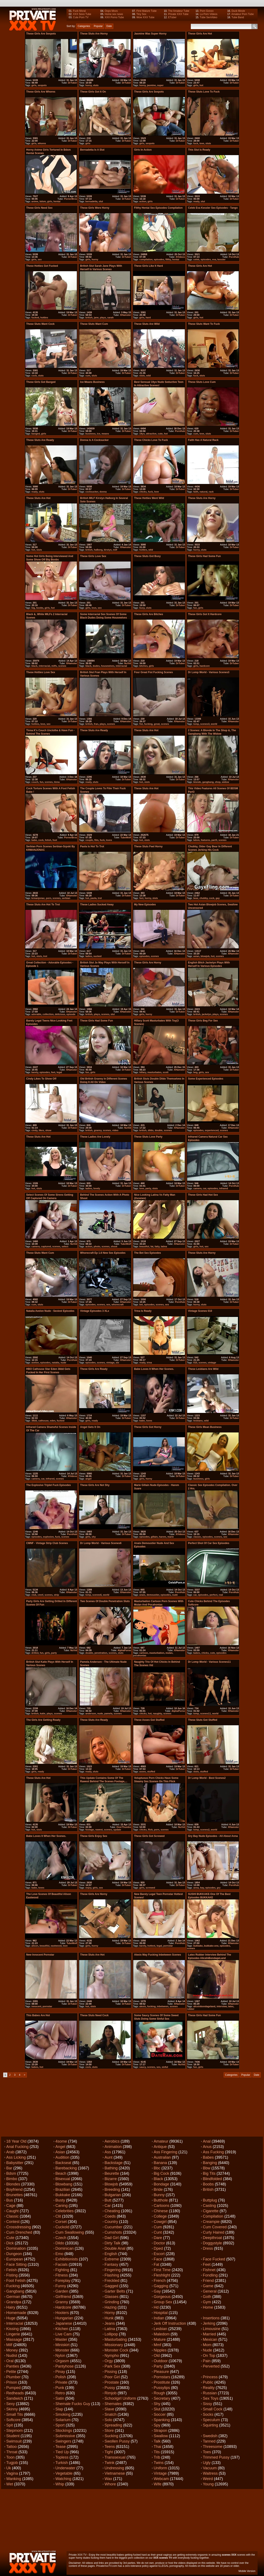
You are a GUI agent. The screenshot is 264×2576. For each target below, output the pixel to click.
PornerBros (70, 199)
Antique (160, 2147)
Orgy (109, 2361)
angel (88, 1478)
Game (208, 2286)
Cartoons (161, 2205)
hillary (142, 1072)
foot (55, 840)
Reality (209, 2388)
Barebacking (66, 2168)
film (96, 840)
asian (196, 956)
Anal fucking (17, 2147)
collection (47, 1014)
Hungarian (64, 2318)
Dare (158, 2238)
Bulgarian (113, 2195)
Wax (108, 2479)
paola (93, 898)
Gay (157, 2291)
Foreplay (62, 2280)
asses (142, 1771)
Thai (157, 2446)
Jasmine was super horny (150, 33)
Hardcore (63, 2307)
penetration (100, 1653)
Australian (162, 2157)
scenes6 (97, 1595)
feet (53, 1072)
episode (71, 1014)
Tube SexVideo (208, 17)
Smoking (62, 2414)
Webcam (161, 2479)
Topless (61, 2457)
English (111, 2254)
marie (170, 1536)
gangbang (208, 782)
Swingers (63, 2441)
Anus (207, 2147)
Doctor (159, 2243)
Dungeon (14, 2254)
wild (148, 375)
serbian (66, 898)
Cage (10, 2205)
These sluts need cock (94, 2015)
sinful (165, 2067)
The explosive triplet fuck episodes (48, 1485)
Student (13, 2436)
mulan (168, 1653)
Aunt (108, 2157)
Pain (207, 2361)
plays (103, 317)
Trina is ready (143, 1310)
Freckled (112, 2280)
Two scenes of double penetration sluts (105, 1601)
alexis (142, 2006)
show (48, 1130)
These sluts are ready (40, 440)
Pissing (111, 2371)
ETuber (172, 17)
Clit (58, 2216)
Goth (207, 2296)
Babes (208, 2157)
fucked (35, 317)
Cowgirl (160, 2222)
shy (94, 1536)
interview (222, 2006)
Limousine (211, 2329)
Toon (10, 2457)
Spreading (113, 2425)
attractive (151, 433)
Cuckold (62, 2227)
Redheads (15, 2393)
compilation (146, 259)
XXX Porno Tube (114, 17)
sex (40, 259)
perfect (213, 1595)
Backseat (63, 2163)
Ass (108, 2152)
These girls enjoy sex (93, 1836)
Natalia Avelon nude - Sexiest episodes (50, 1310)
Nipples (160, 2350)
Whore (110, 2484)
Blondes (13, 2184)
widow (225, 782)
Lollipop (111, 2334)
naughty (157, 1713)
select (65, 1246)
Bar (9, 2168)
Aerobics (112, 2141)
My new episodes (145, 904)
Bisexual (62, 2179)
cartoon (143, 1653)
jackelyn (206, 1014)
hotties (44, 317)
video (115, 1130)
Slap (59, 2409)
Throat (11, 2452)
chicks (143, 491)
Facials (61, 2264)
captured (46, 1246)
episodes (159, 259)
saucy (142, 2067)
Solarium (63, 2420)
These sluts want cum (94, 323)
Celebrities (64, 2211)
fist (141, 724)
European (14, 2259)
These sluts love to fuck (204, 91)
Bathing (111, 2168)
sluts (96, 85)
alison (34, 1945)
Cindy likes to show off (41, 1078)
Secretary (162, 2398)
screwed (150, 1887)
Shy (157, 2404)
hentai (56, 201)
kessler (221, 259)
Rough (159, 2393)
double (158, 1130)
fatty (157, 1246)
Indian (159, 2318)
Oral (10, 2361)
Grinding (112, 2302)
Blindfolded (212, 2179)
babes (196, 1653)
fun (195, 608)
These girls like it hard (148, 265)
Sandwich (14, 2398)
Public (208, 2382)
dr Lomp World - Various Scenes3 (208, 672)
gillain (154, 1536)
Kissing (12, 2329)
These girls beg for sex (203, 1020)
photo (97, 1246)
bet (141, 1304)
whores (42, 143)
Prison (11, 2382)
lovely (96, 1188)
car (204, 1188)
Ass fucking (213, 2152)
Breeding (112, 2189)
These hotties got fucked (42, 265)
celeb (196, 259)
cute (160, 433)
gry (218, 1887)
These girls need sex (39, 207)
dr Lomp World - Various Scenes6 (100, 1543)
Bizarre (111, 2179)
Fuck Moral (79, 10)
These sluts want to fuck (204, 323)
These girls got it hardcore (205, 614)
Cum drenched (19, 2232)
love (201, 143)
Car (108, 2205)
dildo (150, 1130)
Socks (208, 2414)
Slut (157, 2409)
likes (41, 1130)
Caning (61, 2205)
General (210, 2291)
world (214, 724)
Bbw (206, 2168)
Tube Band (237, 17)
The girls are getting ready (43, 1719)
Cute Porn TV (80, 17)
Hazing (111, 2307)
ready (196, 201)
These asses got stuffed (149, 1719)
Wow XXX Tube (145, 17)
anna (196, 1887)
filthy (168, 259)
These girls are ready (94, 1368)
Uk (8, 2468)
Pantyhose (64, 2366)
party (148, 1188)
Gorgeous (162, 2296)
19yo (142, 433)
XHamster (125, 315)
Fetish (11, 2270)
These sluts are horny (94, 33)
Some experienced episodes (205, 1078)
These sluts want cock (40, 323)
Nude (207, 2350)
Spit (9, 2425)
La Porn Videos (208, 14)
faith (195, 491)
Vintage (160, 2473)
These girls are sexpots (41, 33)
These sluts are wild (147, 323)
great (157, 724)
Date (109, 26)
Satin (59, 2398)
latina (164, 1246)
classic (197, 1536)
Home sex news (114, 14)
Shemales (113, 2404)
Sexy (10, 2404)
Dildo (59, 2243)
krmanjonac (38, 898)
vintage (110, 1362)
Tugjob (12, 2463)
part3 (214, 840)
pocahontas (139, 1655)
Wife (157, 2484)
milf (115, 549)
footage (89, 1829)
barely (34, 1072)
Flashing (112, 2275)
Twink (109, 2463)
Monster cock (116, 2350)
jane (96, 317)
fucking (148, 724)
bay (202, 1887)
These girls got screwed (149, 1836)
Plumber (13, 2377)
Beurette (112, 2173)
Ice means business (92, 381)
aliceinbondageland (204, 2006)
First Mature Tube (146, 10)
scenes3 (204, 724)
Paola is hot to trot (92, 846)
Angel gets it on (90, 1427)
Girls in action (143, 149)
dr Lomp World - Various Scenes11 (209, 1661)
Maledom (162, 2334)
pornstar (168, 1945)
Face (158, 2259)
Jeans (110, 2323)
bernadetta (91, 201)
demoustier (153, 1595)
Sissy (207, 2404)
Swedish (210, 2436)
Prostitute (162, 2382)
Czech (60, 2238)
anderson (90, 1713)
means (105, 433)
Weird (208, 2479)
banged (35, 433)
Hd (156, 2307)
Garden (61, 2291)
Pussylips (162, 2388)
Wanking (13, 2479)
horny (88, 85)
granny (98, 1130)
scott (165, 1072)
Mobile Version (246, 2571)
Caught (12, 2211)
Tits (157, 2452)
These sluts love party (148, 1136)
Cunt (158, 2232)
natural (204, 491)
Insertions (211, 2318)
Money (12, 2350)
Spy (157, 2425)
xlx (117, 1362)
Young (208, 2484)
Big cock (161, 2173)
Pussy (110, 2388)
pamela (108, 1713)
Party (158, 2366)
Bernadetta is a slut (92, 149)
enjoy (88, 1887)
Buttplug (210, 2200)
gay (218, 898)
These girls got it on (93, 91)
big (33, 608)
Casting (209, 2205)
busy (142, 608)
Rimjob (111, 2393)
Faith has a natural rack (203, 440)
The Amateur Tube (178, 10)
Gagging (161, 2286)
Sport (60, 2425)
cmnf (40, 1595)
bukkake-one (211, 1945)
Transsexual (115, 2457)
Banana (160, 2163)
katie (42, 1713)
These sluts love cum (202, 381)
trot (100, 898)
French (160, 2280)
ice (98, 433)
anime (34, 201)
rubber (190, 2009)
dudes (96, 666)
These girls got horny (147, 1427)
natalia (55, 1362)
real (221, 1595)
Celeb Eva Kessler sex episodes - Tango (213, 207)
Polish (60, 2377)
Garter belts (115, 2291)
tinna (57, 782)
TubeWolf (125, 837)
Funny (60, 2286)
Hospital (161, 2313)
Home (208, 2307)
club (33, 1595)
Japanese (63, 2323)
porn (48, 898)
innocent (36, 2006)
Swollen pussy (117, 2441)
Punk (59, 2388)
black (34, 666)
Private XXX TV (77, 2554)
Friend (208, 2280)
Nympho (112, 2355)
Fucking (13, 2286)
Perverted (211, 2366)
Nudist (11, 2355)
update (117, 1829)
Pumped (13, 2388)
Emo (59, 2254)
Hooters (62, 2313)
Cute (10, 2238)
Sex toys (210, 2398)
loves (109, 840)
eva (214, 259)
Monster (62, 2350)
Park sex (112, 2366)
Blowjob (111, 2184)
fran (96, 724)
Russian (210, 2393)
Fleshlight (162, 2275)
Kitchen (61, 2329)
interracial (44, 666)
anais (142, 1595)
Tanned (209, 2441)
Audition (62, 2157)
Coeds (110, 2216)
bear (195, 898)
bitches (143, 666)
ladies (88, 956)
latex (231, 2006)
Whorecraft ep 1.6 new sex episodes (102, 1252)
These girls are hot (200, 33)
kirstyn (108, 549)
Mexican (210, 2339)
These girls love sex (93, 556)
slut (101, 201)
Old (157, 2355)
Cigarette (210, 2211)
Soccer (160, 2414)
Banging (210, 2163)
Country (111, 2222)
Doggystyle (212, 2243)
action (142, 201)
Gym (207, 2302)
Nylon (60, 2355)
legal (59, 1072)
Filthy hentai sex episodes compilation (158, 207)
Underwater (65, 2468)
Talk (157, 2441)
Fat (156, 2264)
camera (197, 1188)
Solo (108, 2420)
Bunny (159, 2195)
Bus (9, 2200)
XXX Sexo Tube (82, 14)
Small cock (212, 2409)
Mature (160, 2339)
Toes (207, 2452)
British (208, 2189)
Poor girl (112, 2377)
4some (61, 2141)
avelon (35, 1362)
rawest (99, 1829)
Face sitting (16, 2264)
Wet (9, 2484)
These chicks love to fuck (151, 440)
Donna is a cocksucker (94, 440)
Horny (110, 2313)
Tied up (62, 2452)
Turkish (61, 2463)
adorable (36, 1014)
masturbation (156, 1653)
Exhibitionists (66, 2259)
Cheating (112, 2211)
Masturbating (116, 2339)
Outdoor (161, 2361)
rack (211, 491)
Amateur (161, 2141)
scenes (62, 666)
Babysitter (14, 2163)
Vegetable (64, 2473)
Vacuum (210, 2468)
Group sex (163, 2302)
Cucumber (113, 2227)
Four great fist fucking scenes (153, 672)
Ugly (207, 2463)
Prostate (112, 2382)
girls (33, 85)
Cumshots (113, 2232)
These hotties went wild (149, 498)
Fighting (62, 2270)
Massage (14, 2339)
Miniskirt (62, 2345)
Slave (109, 2409)
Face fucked (214, 2259)
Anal (207, 2141)
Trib (157, 2457)
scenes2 (204, 1829)
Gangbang (15, 2291)
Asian (60, 2152)
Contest (13, 2222)
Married (209, 2334)
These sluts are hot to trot (43, 904)
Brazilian (62, 2189)
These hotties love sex (40, 672)
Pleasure (161, 2371)
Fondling (210, 2275)
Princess (210, 2377)
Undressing (114, 2468)
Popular (98, 26)
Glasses (111, 2296)
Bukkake (62, 2195)
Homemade (16, 2313)
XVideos (180, 257)
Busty (60, 2200)
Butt (108, 2200)
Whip (59, 2484)
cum (87, 375)
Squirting (210, 2425)
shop (217, 782)
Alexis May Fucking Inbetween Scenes (157, 1954)
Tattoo (11, 2446)
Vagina (12, 2473)
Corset (61, 2222)
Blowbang (63, 2184)
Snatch (111, 2414)
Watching (63, 2479)
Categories (84, 26)
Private (61, 2382)
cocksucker (91, 491)
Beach (60, 2173)
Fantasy (111, 2264)
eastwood (56, 1945)
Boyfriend (14, 2189)
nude (63, 1362)
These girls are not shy (94, 1485)
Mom (207, 2345)
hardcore (205, 666)
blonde (197, 782)
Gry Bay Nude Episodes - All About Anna (213, 1836)
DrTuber (72, 82)
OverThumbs (123, 1827)
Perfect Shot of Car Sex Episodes (208, 1543)
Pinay (60, 2371)
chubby (203, 898)
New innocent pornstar (40, 1954)
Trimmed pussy (216, 2457)
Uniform (160, 2468)
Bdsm (11, 2173)
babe (34, 840)
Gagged (111, 2286)
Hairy (10, 2307)
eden (53, 1420)
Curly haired (213, 2232)
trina (149, 1362)
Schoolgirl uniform (120, 2398)
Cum (158, 2227)
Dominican (64, 2248)
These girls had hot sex (203, 1194)
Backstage (114, 2163)
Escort (159, 2254)
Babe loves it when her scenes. (154, 1368)
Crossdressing (18, 2227)
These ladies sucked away (97, 904)
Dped (158, 2248)
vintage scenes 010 (200, 1310)
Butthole (161, 2200)
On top (209, 2355)
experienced (211, 1130)
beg (195, 1072)
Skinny (12, 2409)
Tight (109, 2452)
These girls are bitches (148, 614)
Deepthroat (212, 2238)
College (160, 2216)
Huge (10, 2318)
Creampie (211, 2222)
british (89, 317)
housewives (107, 666)
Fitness (61, 2275)
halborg (98, 549)
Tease (60, 2446)
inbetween (162, 2006)
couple (89, 840)
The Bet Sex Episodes (147, 1252)
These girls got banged (41, 381)
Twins (159, 2463)
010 (195, 1362)
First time (162, 2270)
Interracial (14, 2323)
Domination (16, 2248)
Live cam (63, 2334)
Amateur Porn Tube (242, 14)
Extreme (112, 2259)
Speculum (211, 2420)
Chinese (161, 2211)
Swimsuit (14, 2441)
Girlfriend (63, 2296)
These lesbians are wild (203, 1368)
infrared (223, 1188)
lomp (196, 724)
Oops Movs (111, 10)
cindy (34, 1130)
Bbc (157, 2168)
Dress (208, 2248)
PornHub (234, 257)
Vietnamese (115, 2473)
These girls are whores (40, 91)
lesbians (198, 1420)
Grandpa (13, 2302)
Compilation (213, 2216)
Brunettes (14, 2195)
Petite (11, 2371)
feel (141, 898)
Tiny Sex (141, 14)
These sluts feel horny (148, 846)
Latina (110, 2329)
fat (151, 1246)
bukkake (198, 1945)
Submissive (65, 2436)
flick (150, 1829)
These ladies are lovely (95, 1136)
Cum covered (215, 2227)
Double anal (115, 2248)
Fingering (113, 2270)
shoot (114, 1246)
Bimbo (11, 2179)
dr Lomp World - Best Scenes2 (207, 1777)
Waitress (210, 2473)
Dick (10, 2243)
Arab (10, 2152)
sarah (110, 317)
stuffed (151, 1771)
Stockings (63, 2430)
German (13, 2296)
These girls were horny (94, 207)
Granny (61, 2302)
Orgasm (62, 2361)
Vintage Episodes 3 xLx (94, 1310)
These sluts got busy (147, 556)
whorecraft (117, 1304)
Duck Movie (238, 10)
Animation (113, 2147)
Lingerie (13, 2334)
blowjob (205, 956)
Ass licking (16, 2157)
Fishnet (209, 2270)
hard (148, 317)
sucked (97, 956)
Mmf (157, 2345)
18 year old (16, 2141)
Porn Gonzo (207, 10)
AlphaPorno (124, 1650)
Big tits (209, 2173)
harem (162, 1536)
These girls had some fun (204, 556)
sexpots (42, 85)
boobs (39, 608)
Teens (110, 2446)
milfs (54, 666)
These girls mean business (205, 1427)
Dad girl (112, 2238)
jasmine (151, 85)
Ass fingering (165, 2152)
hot (201, 85)
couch (34, 782)
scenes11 (205, 1713)
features (205, 840)
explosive (48, 1536)
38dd (34, 1420)
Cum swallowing (69, 2232)
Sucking (111, 2436)
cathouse (43, 1420)
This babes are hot (38, 2015)
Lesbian (160, 2329)
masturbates (154, 1072)
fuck (195, 143)
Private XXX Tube (178, 14)
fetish (48, 840)
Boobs (208, 2184)
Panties (12, 2366)
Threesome (212, 2446)
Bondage (161, 2184)
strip (56, 1595)
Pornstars (162, 2377)
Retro (60, 2393)
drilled (34, 1653)
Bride (158, 2189)
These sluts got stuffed (202, 1719)
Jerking (209, 2323)
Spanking (162, 2420)
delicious (60, 1014)
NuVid (127, 663)
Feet (207, 2264)
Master (61, 2339)
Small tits (14, 2414)
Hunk (109, 2318)
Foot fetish (16, 2280)
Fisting (12, 2275)
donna (103, 491)
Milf (9, 2345)
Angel (60, 2147)
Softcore (13, 2420)
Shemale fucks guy (72, 2404)
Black (158, 2179)
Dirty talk (112, 2243)
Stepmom (14, 2430)
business (90, 433)
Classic (12, 2216)
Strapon (160, 2430)
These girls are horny (147, 962)
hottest (151, 1945)
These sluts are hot (38, 498)
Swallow (161, 2436)
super (160, 85)
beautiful (144, 1246)
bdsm (42, 201)
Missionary (114, 2345)
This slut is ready (199, 149)
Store (109, 2430)
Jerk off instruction (170, 2323)
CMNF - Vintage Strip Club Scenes (47, 1543)
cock (34, 375)
